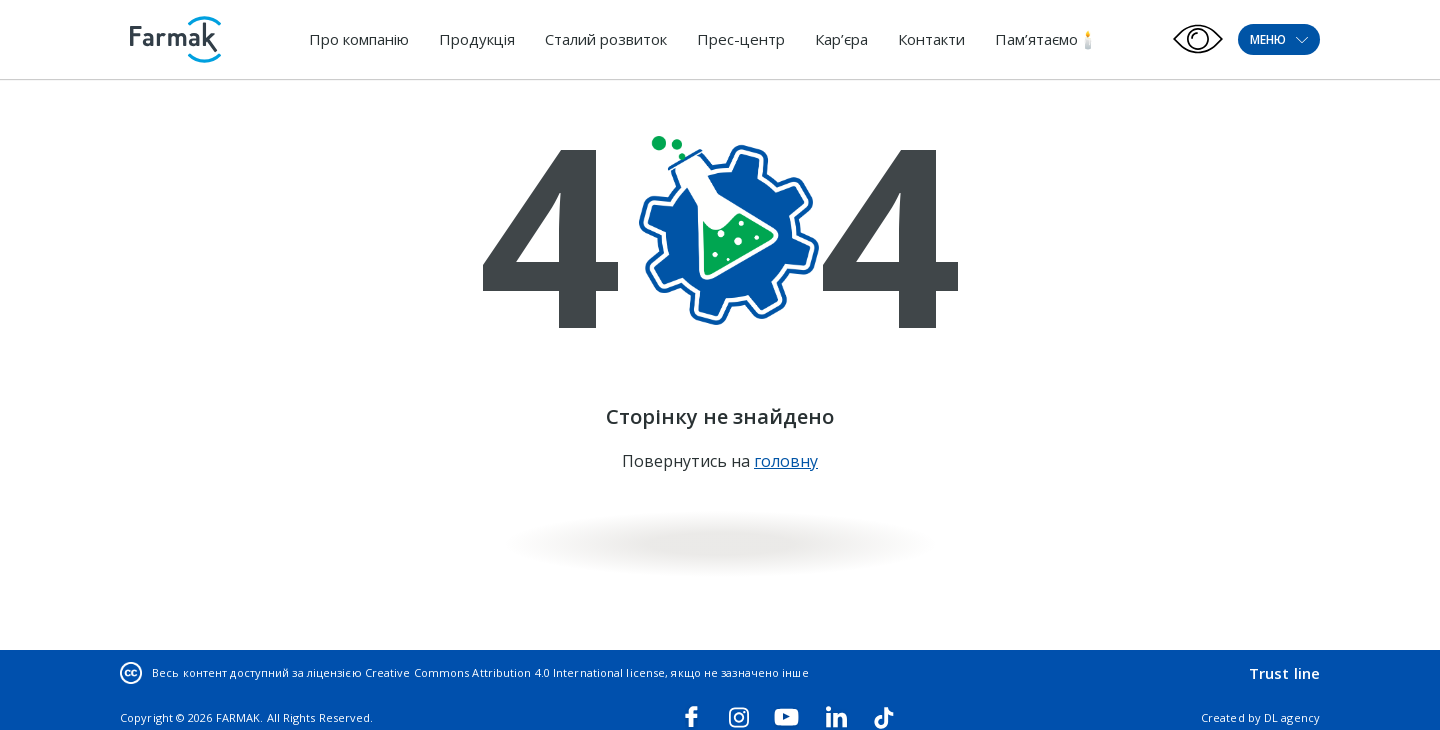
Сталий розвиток (606, 39)
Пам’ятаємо (1036, 39)
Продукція (477, 39)
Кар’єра (841, 39)
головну (786, 461)
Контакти (931, 39)
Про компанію (359, 39)
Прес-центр (741, 39)
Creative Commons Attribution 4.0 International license (515, 672)
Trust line (1284, 673)
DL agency (1292, 717)
